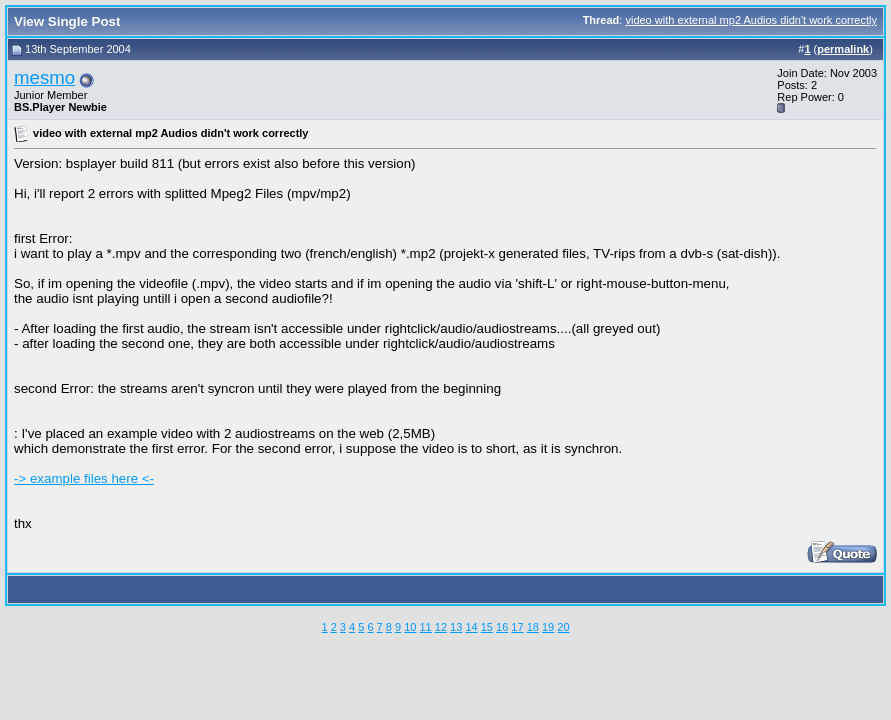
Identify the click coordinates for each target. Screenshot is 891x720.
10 (410, 627)
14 (471, 627)
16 (502, 627)
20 (563, 627)
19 (548, 627)
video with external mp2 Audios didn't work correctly (751, 20)
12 (441, 627)
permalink (843, 49)
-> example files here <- (84, 478)
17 (517, 627)
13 (456, 627)
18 (533, 627)
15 (487, 627)
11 (425, 627)
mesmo (44, 77)
